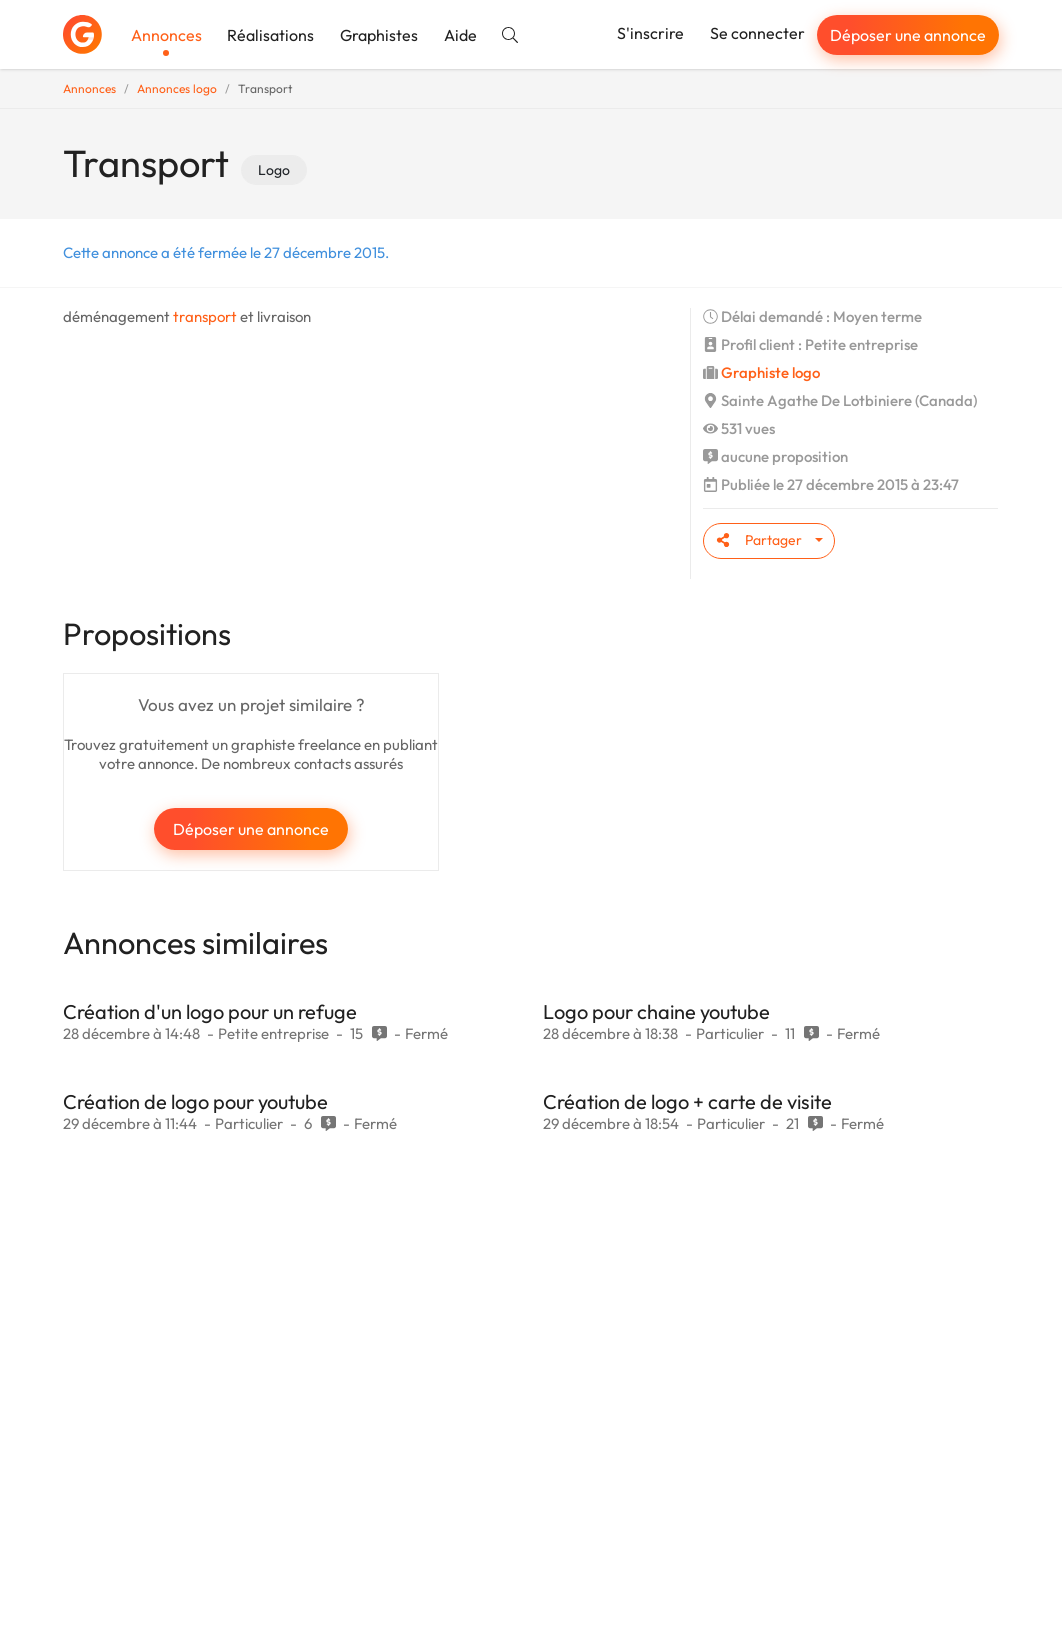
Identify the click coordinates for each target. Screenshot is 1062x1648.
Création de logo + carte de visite (687, 1101)
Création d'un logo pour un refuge (210, 1011)
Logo (274, 170)
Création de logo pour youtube (195, 1101)
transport (205, 316)
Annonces (166, 35)
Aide (460, 35)
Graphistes (379, 35)
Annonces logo (177, 88)
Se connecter (757, 33)
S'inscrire (650, 33)
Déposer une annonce (908, 35)
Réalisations (270, 35)
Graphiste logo (770, 372)
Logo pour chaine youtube (656, 1011)
